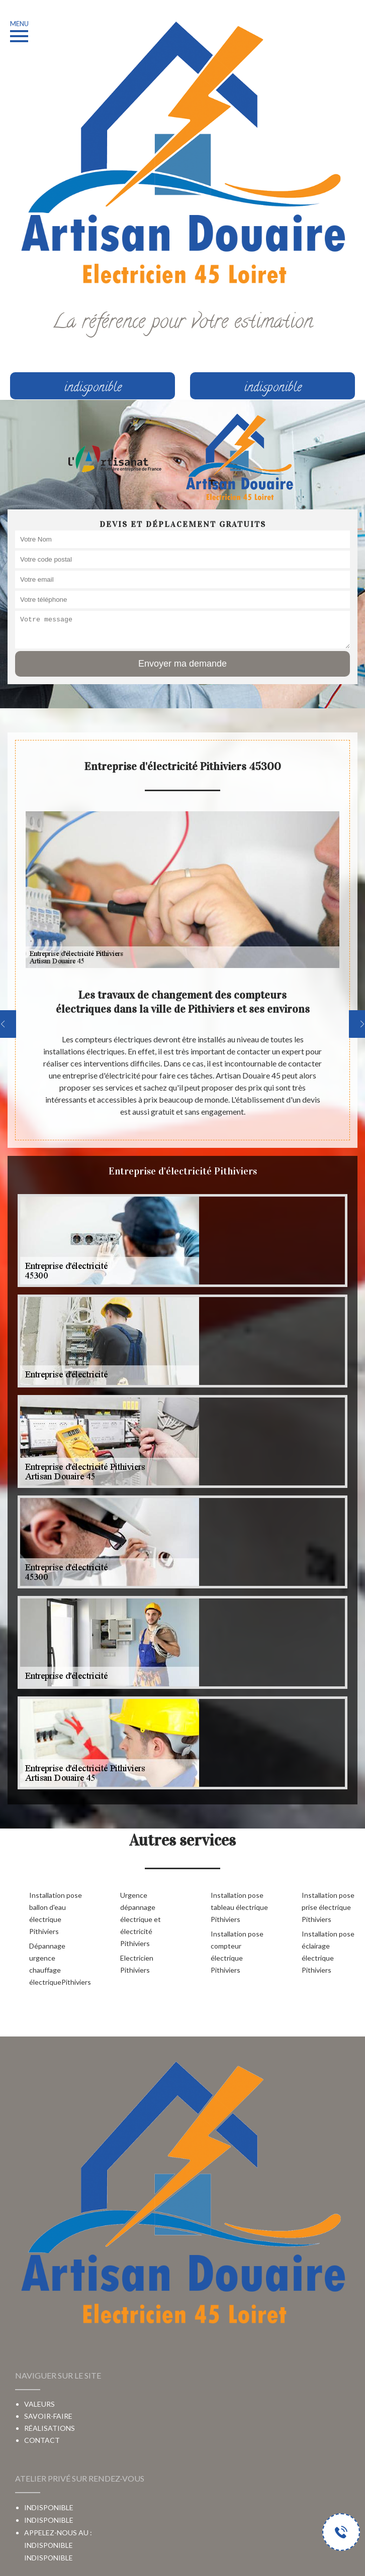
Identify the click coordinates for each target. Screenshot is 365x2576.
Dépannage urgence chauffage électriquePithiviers (58, 1964)
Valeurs (39, 2404)
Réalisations (49, 2428)
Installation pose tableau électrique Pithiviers (239, 1907)
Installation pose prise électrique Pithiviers (328, 1907)
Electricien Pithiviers (136, 1964)
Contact (42, 2440)
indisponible (48, 2557)
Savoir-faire (48, 2416)
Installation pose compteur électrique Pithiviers (237, 1951)
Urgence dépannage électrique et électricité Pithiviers (140, 1919)
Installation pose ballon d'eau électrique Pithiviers (55, 1913)
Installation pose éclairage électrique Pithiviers (328, 1951)
